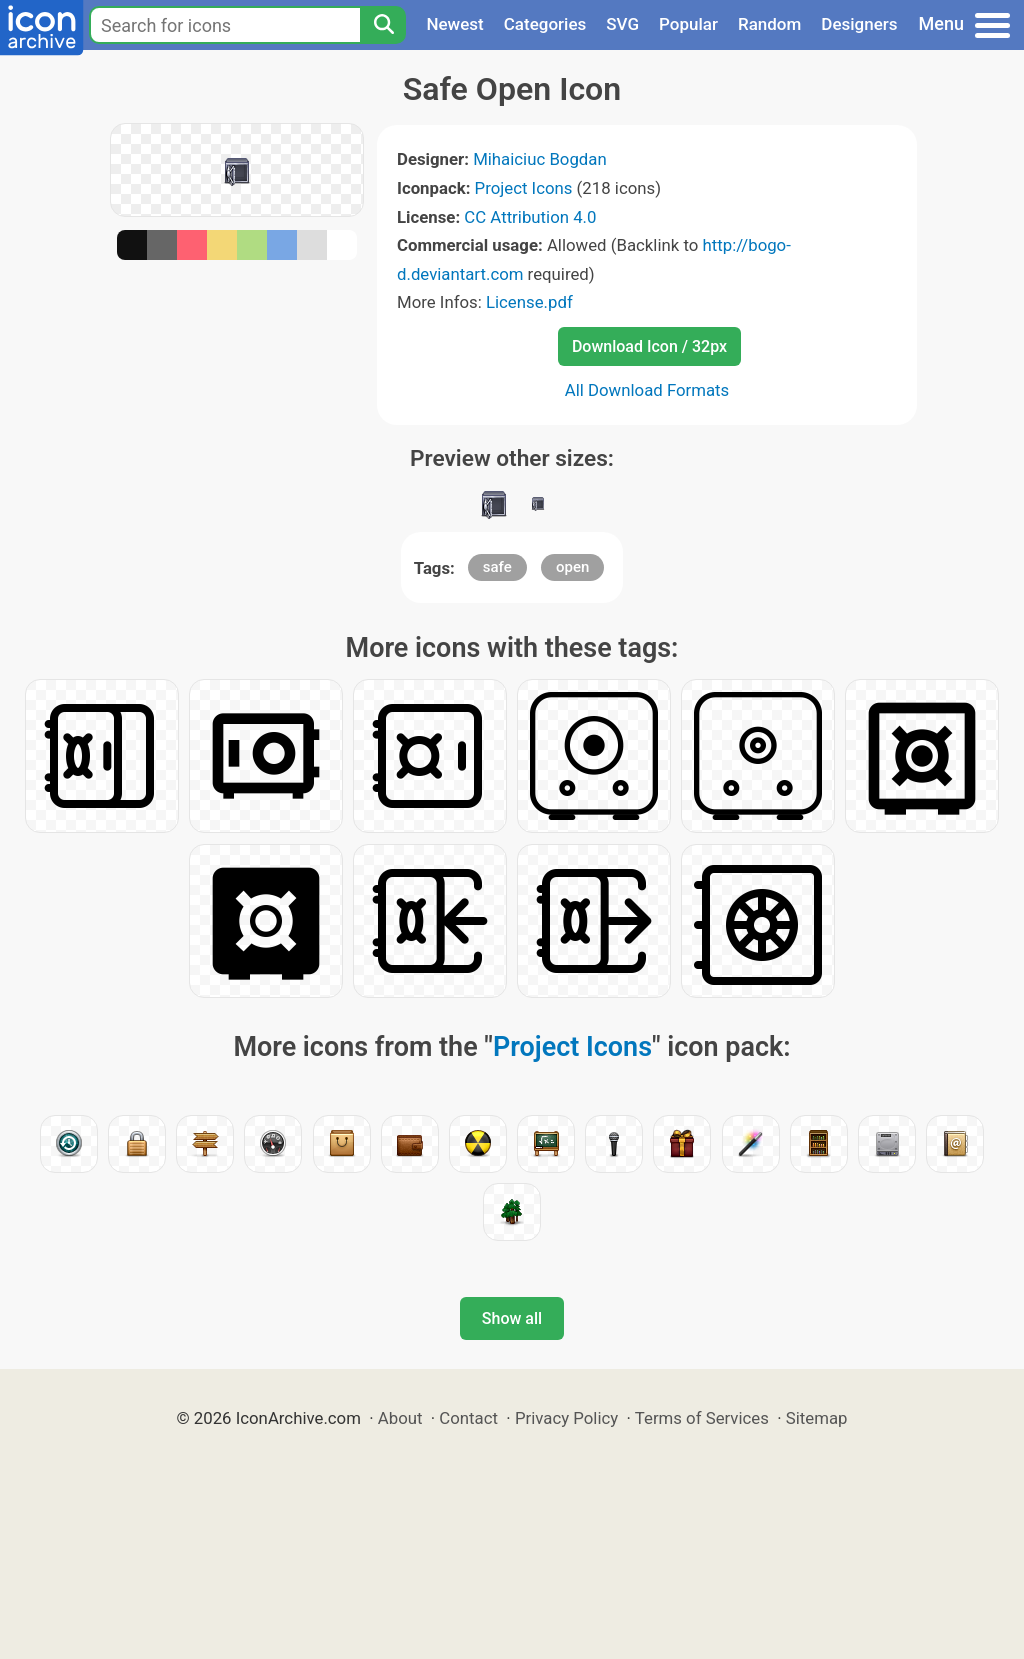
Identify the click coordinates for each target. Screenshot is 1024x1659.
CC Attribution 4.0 (530, 217)
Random (769, 24)
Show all (512, 1318)
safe (497, 567)
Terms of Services (702, 1418)
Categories (545, 24)
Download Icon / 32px (649, 346)
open (572, 567)
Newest (454, 24)
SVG (622, 24)
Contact (468, 1418)
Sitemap (817, 1418)
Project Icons (524, 188)
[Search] (383, 25)
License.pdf (529, 302)
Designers (859, 24)
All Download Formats (647, 390)
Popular (688, 24)
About (400, 1418)
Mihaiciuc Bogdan (540, 159)
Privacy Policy (566, 1418)
